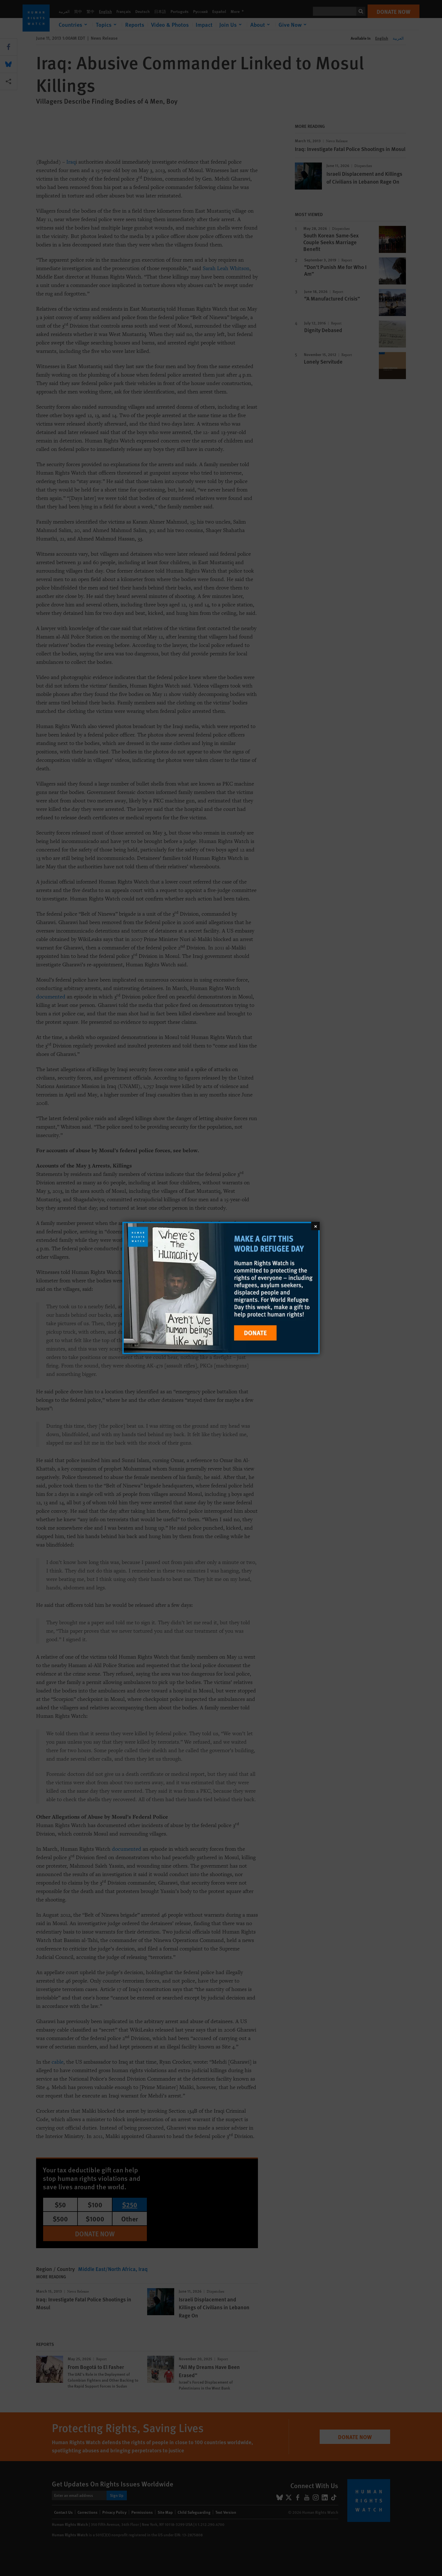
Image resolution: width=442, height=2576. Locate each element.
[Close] (315, 1226)
